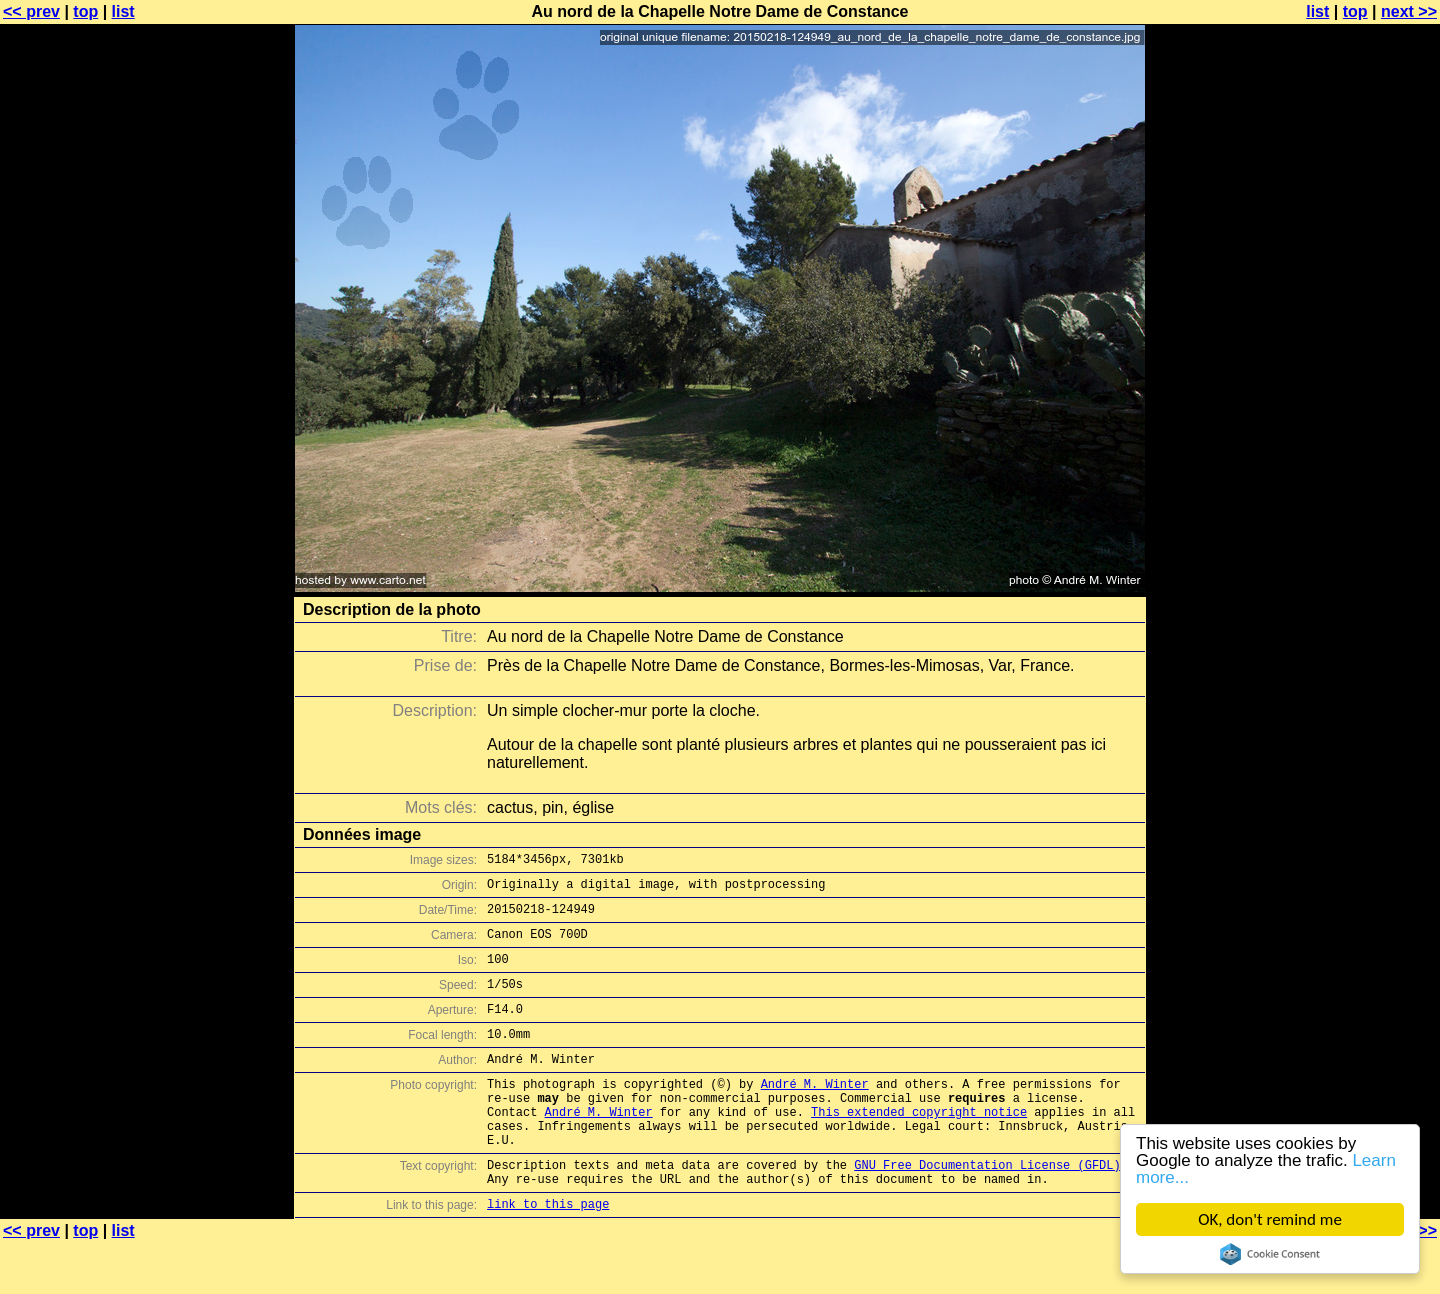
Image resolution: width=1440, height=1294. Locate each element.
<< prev (31, 11)
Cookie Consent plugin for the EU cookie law (1270, 1254)
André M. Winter (815, 1113)
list (123, 11)
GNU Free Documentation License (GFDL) (987, 1209)
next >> (1409, 11)
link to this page (548, 1254)
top (85, 11)
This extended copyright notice (919, 1147)
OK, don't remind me (1270, 1219)
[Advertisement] (1359, 495)
